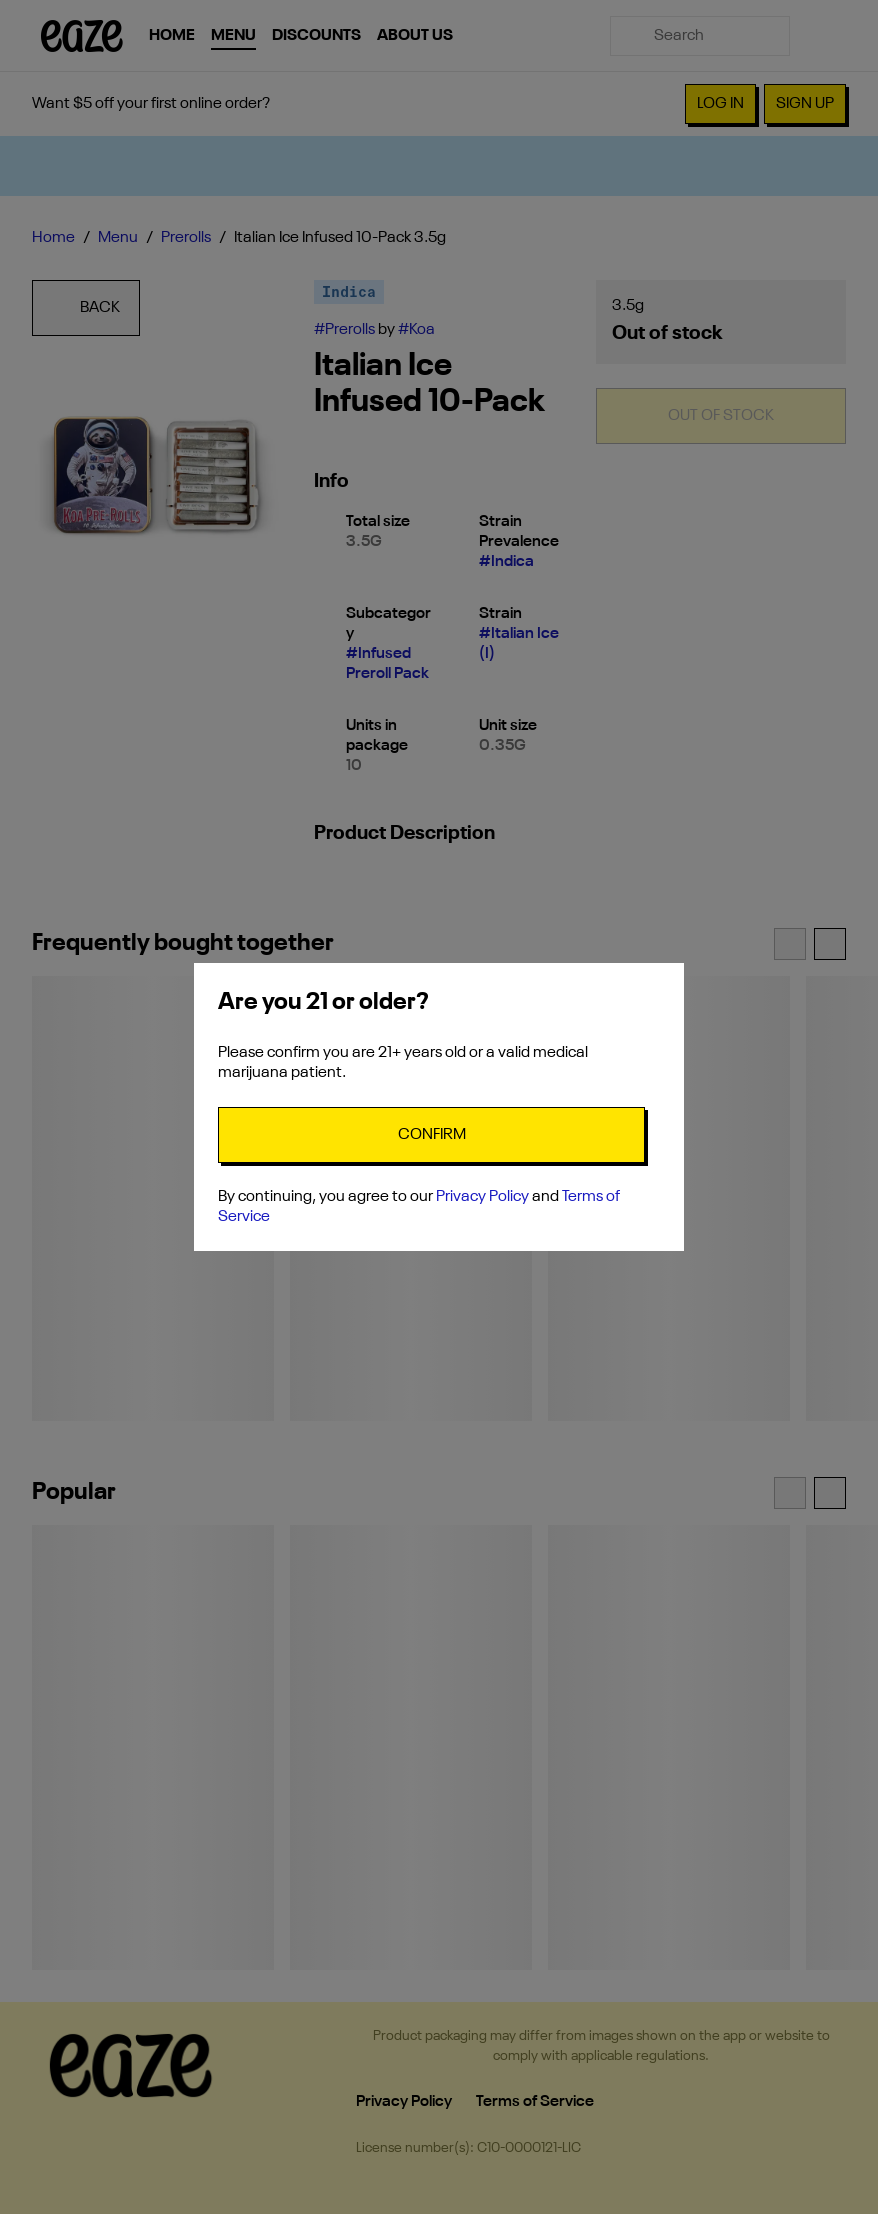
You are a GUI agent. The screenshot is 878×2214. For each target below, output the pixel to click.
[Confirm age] (431, 1135)
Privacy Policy (482, 1197)
